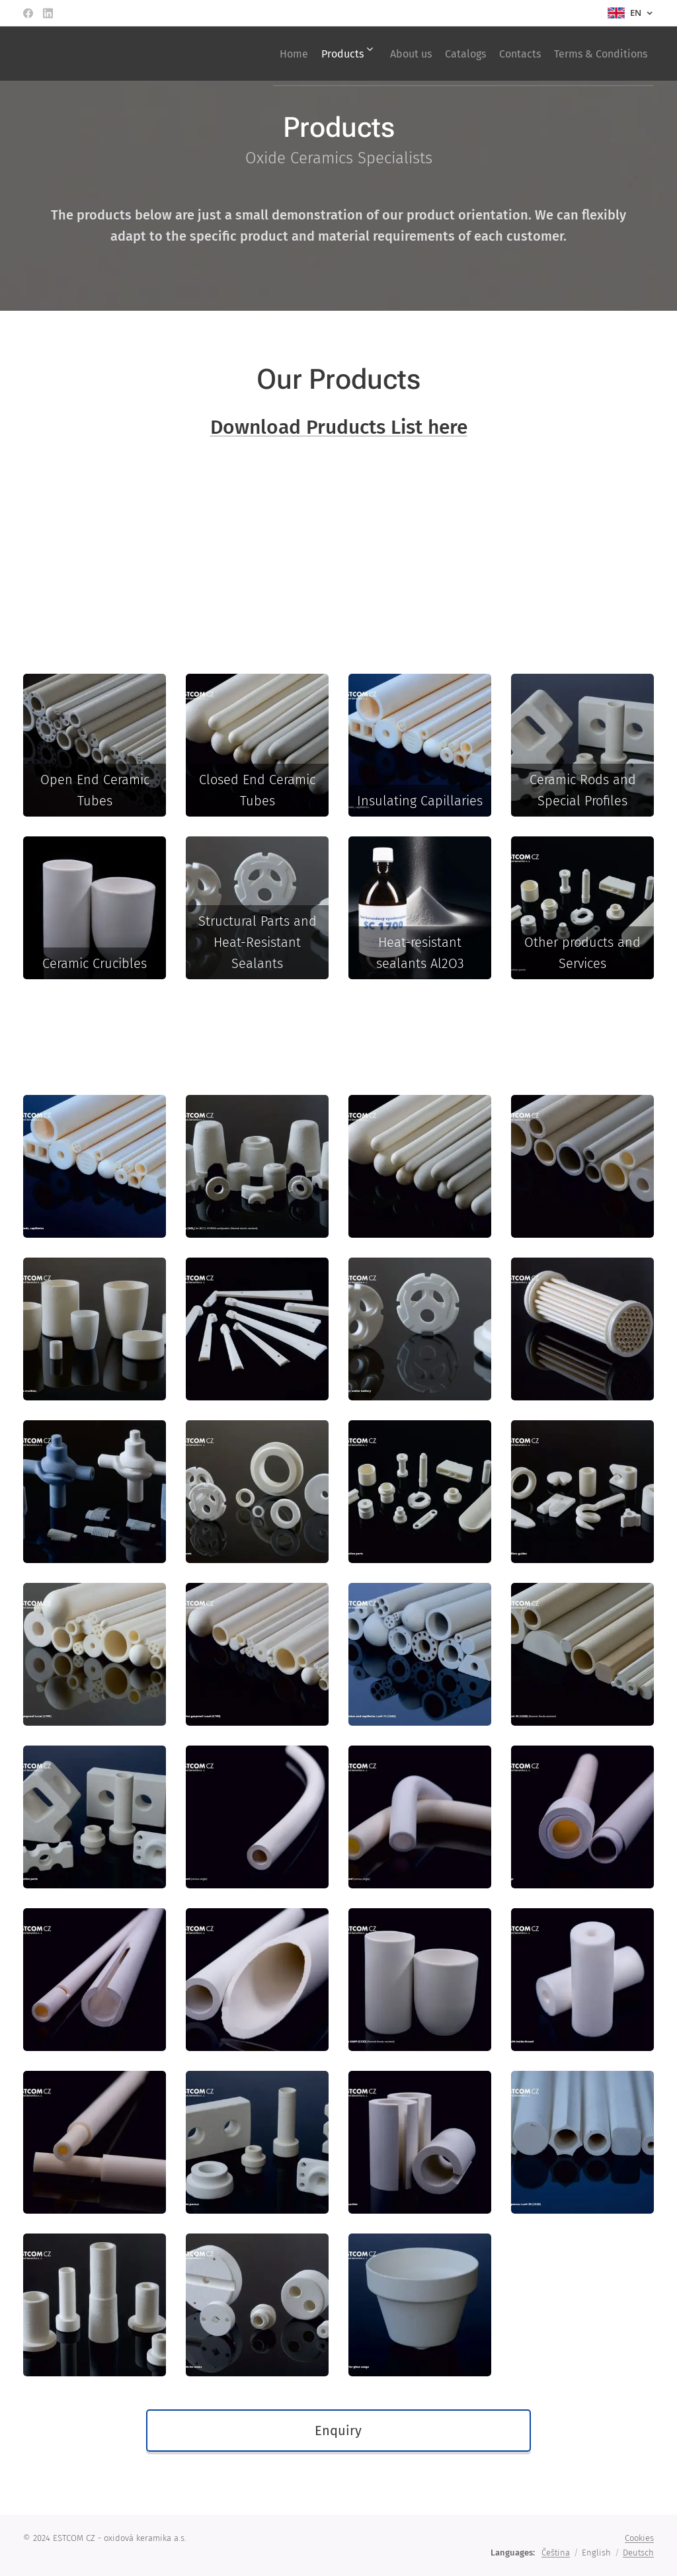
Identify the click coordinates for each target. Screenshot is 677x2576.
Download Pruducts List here (338, 426)
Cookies (639, 2538)
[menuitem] (240, 53)
